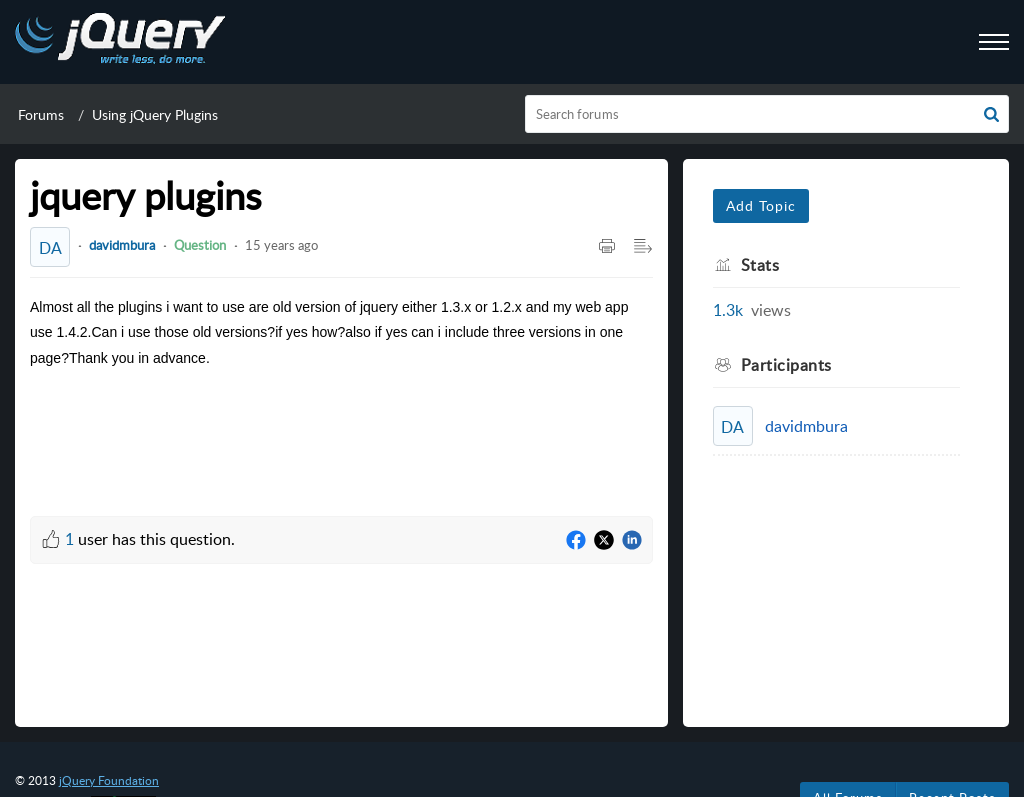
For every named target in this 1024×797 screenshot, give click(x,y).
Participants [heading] (786, 365)
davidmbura (122, 245)
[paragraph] (341, 332)
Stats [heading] (760, 265)
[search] (767, 114)
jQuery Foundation (109, 780)
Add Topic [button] (761, 205)
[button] (991, 114)
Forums (41, 114)
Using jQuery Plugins (155, 114)
